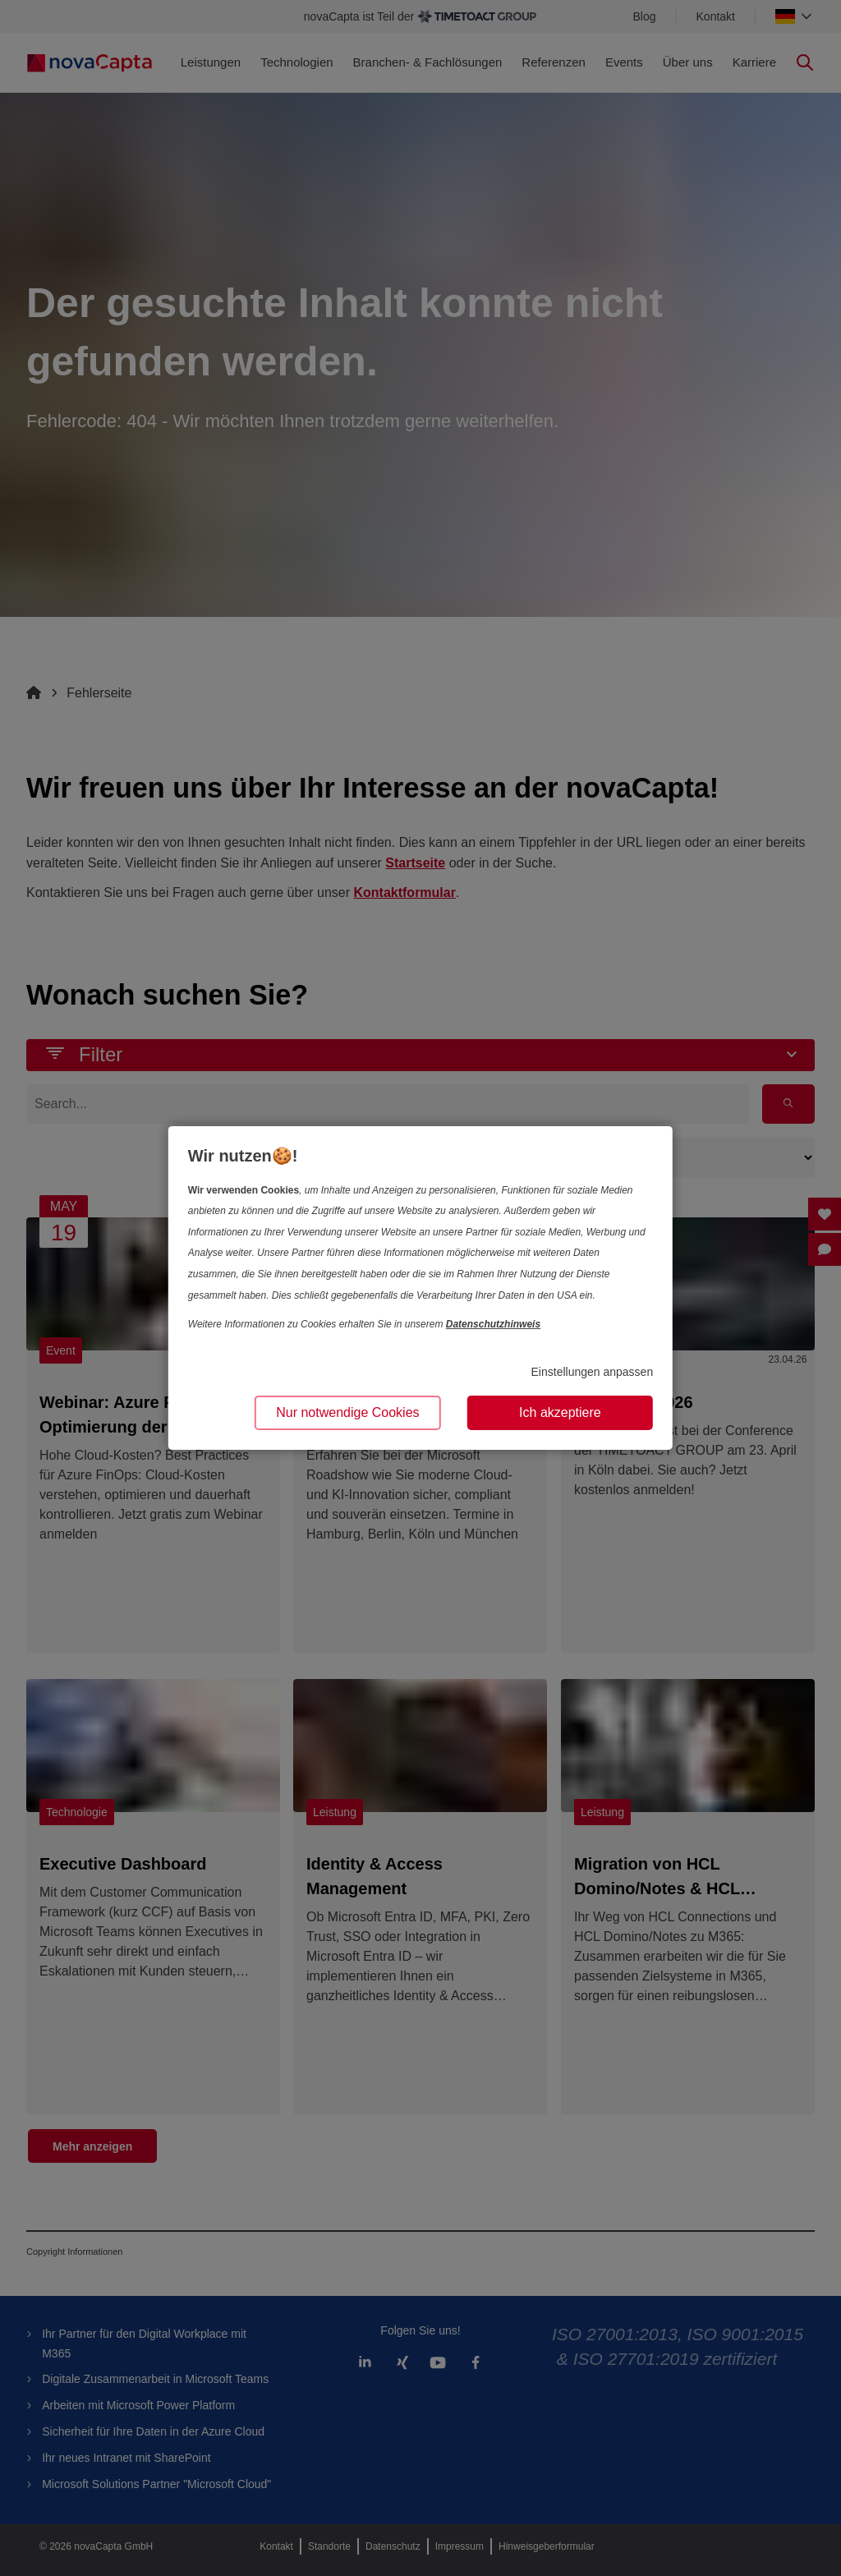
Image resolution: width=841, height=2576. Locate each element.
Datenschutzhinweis (493, 1324)
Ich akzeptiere (560, 1412)
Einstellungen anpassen (592, 1371)
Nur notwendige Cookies (347, 1412)
